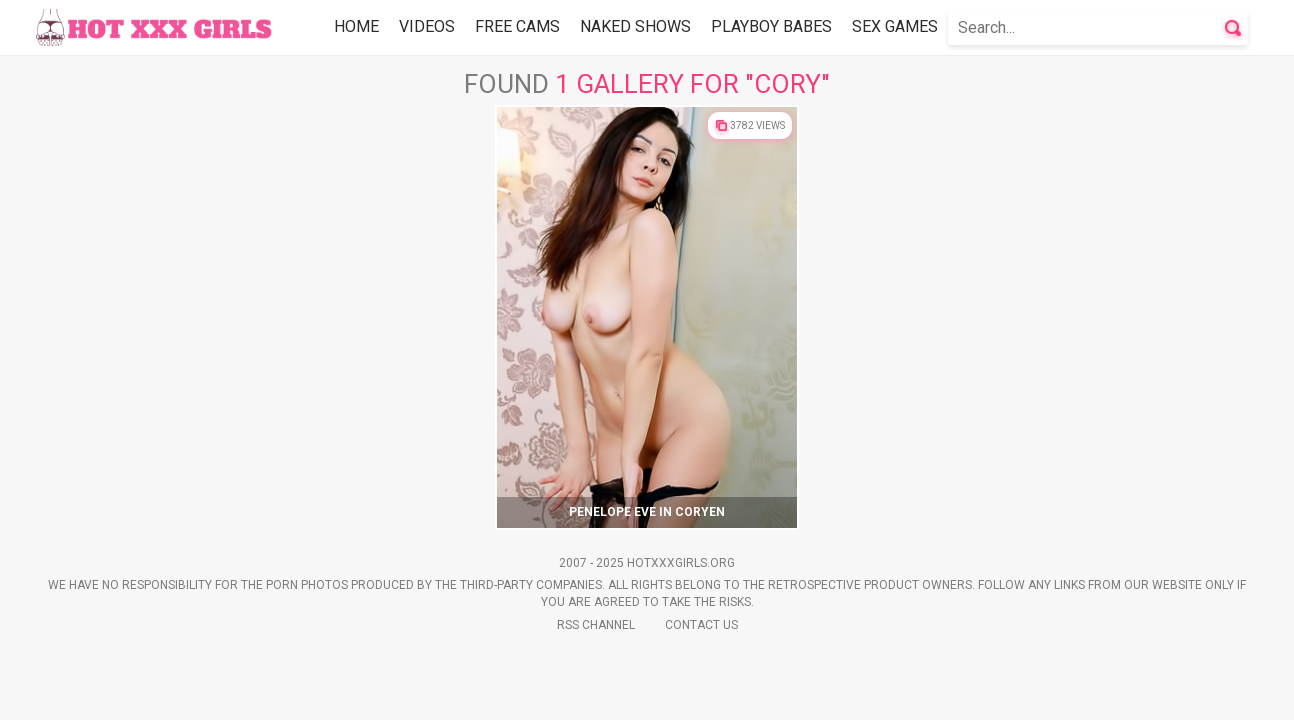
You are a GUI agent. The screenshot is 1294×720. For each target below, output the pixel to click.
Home (356, 26)
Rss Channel (596, 625)
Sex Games (895, 26)
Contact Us (701, 625)
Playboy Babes (771, 26)
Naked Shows (635, 26)
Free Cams (517, 26)
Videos (427, 26)
